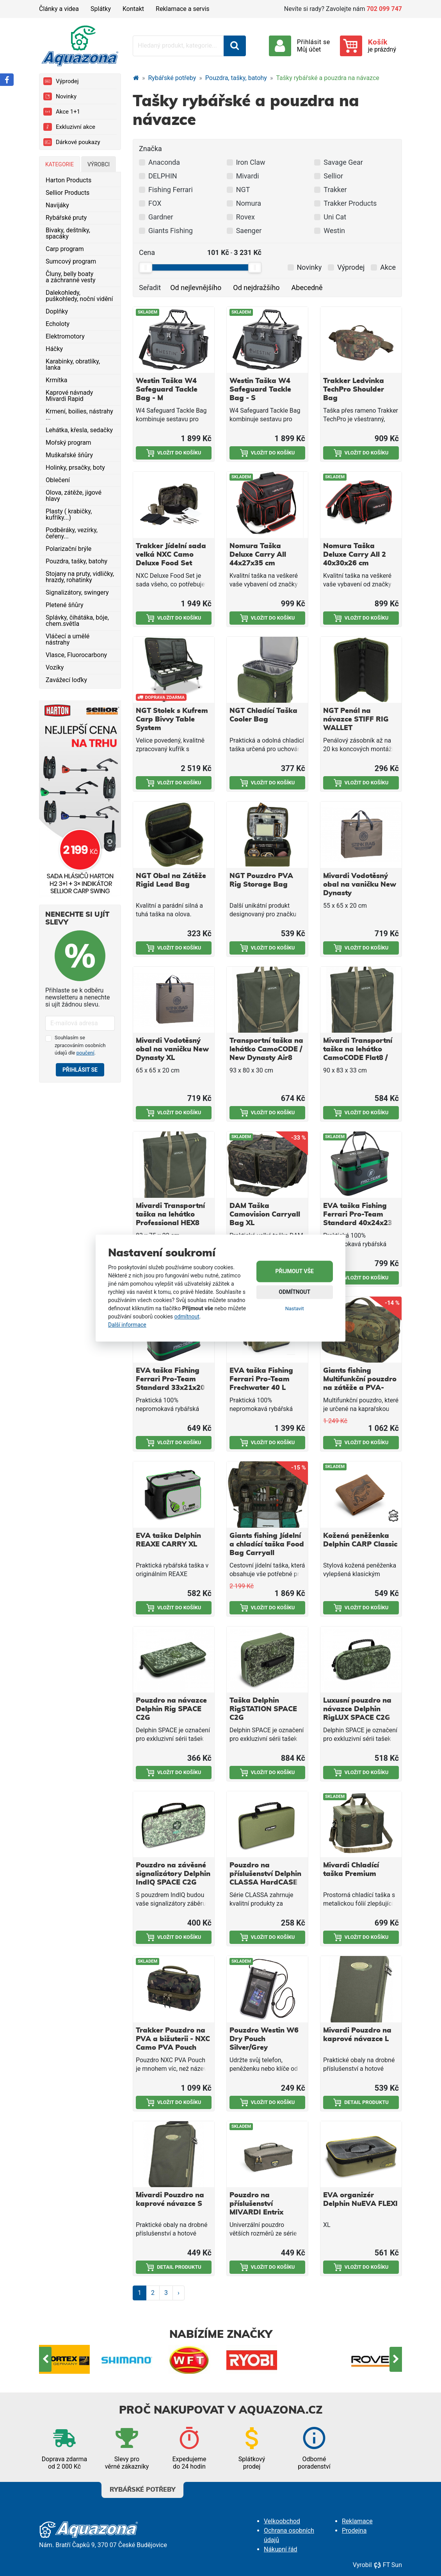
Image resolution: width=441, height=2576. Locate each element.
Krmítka (57, 380)
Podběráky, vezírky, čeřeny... (72, 533)
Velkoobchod (282, 2521)
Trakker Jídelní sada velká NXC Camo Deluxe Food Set (171, 555)
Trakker (335, 189)
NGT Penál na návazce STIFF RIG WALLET (356, 719)
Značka (150, 148)
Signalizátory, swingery (77, 592)
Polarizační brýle (68, 548)
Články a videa (59, 8)
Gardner (160, 217)
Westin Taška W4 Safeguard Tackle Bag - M (166, 390)
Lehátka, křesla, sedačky (79, 430)
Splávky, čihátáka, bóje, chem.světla (77, 620)
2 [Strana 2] (153, 2292)
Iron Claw (250, 162)
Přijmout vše (295, 1271)
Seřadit (150, 287)
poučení (85, 1053)
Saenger (249, 230)
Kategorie (59, 164)
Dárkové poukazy (71, 142)
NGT (243, 189)
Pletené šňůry (65, 605)
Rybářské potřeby (172, 78)
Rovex (245, 217)
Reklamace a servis (182, 8)
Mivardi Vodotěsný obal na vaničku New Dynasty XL (172, 1049)
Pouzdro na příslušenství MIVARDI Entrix (256, 2204)
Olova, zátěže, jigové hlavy (73, 495)
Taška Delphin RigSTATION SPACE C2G (263, 1709)
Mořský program (68, 442)
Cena (147, 252)
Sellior (333, 176)
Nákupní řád (280, 2549)
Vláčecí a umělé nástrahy (67, 639)
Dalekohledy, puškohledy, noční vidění (79, 296)
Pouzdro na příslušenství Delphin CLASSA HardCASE (265, 1874)
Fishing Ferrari (170, 189)
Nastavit (294, 1308)
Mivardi (247, 176)
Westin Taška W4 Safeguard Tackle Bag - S (260, 390)
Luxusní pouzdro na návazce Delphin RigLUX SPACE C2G (357, 1709)
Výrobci (98, 164)
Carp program (65, 249)
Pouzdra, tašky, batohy (76, 561)
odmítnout (186, 1316)
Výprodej (60, 81)
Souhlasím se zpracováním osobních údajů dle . (80, 1045)
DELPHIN (162, 176)
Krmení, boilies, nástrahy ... (79, 414)
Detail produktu (361, 2102)
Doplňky (57, 311)
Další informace (127, 1325)
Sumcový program (71, 261)
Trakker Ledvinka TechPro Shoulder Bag (353, 390)
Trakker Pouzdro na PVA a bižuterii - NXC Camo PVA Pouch (173, 2039)
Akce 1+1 (61, 112)
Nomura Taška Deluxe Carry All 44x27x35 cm (257, 555)
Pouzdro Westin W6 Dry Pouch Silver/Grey (264, 2039)
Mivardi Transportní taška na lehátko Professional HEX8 (170, 1214)
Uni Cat (335, 217)
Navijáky (57, 205)
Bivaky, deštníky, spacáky (68, 233)
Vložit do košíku (173, 453)
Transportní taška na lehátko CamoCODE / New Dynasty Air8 (266, 1049)
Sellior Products (67, 192)
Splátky (101, 8)
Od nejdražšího (256, 287)
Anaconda (164, 162)
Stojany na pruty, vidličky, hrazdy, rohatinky (80, 577)
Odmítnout (294, 1292)
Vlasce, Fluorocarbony (76, 655)
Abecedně (307, 287)
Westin (334, 230)
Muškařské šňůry (69, 455)
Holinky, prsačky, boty (75, 467)
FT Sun (387, 2565)
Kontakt (133, 8)
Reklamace (357, 2521)
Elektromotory (65, 336)
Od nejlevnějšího (195, 287)
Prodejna (354, 2530)
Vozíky (55, 667)
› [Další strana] (179, 2292)
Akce (388, 267)
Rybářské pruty (66, 217)
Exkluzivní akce (69, 127)
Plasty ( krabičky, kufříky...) (69, 514)
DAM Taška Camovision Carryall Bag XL (264, 1214)
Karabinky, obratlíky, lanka (73, 364)
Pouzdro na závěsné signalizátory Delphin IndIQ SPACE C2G (173, 1874)
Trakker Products (350, 203)
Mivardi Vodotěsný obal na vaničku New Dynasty (359, 885)
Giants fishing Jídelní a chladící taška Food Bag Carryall (266, 1544)
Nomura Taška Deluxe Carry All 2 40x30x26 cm (354, 555)
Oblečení (58, 480)
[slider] (145, 267)
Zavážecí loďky (66, 680)
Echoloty (57, 324)
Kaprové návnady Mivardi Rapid (69, 396)
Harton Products (68, 180)
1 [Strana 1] (139, 2292)
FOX (154, 203)
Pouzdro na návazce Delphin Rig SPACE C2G (171, 1709)
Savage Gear (343, 162)
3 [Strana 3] (166, 2292)
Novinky (59, 96)
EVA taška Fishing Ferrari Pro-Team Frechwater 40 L (261, 1379)
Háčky (54, 349)
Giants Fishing (170, 230)
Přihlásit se (80, 1070)
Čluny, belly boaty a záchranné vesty (71, 277)
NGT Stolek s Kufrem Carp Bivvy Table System (172, 719)
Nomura (248, 203)
